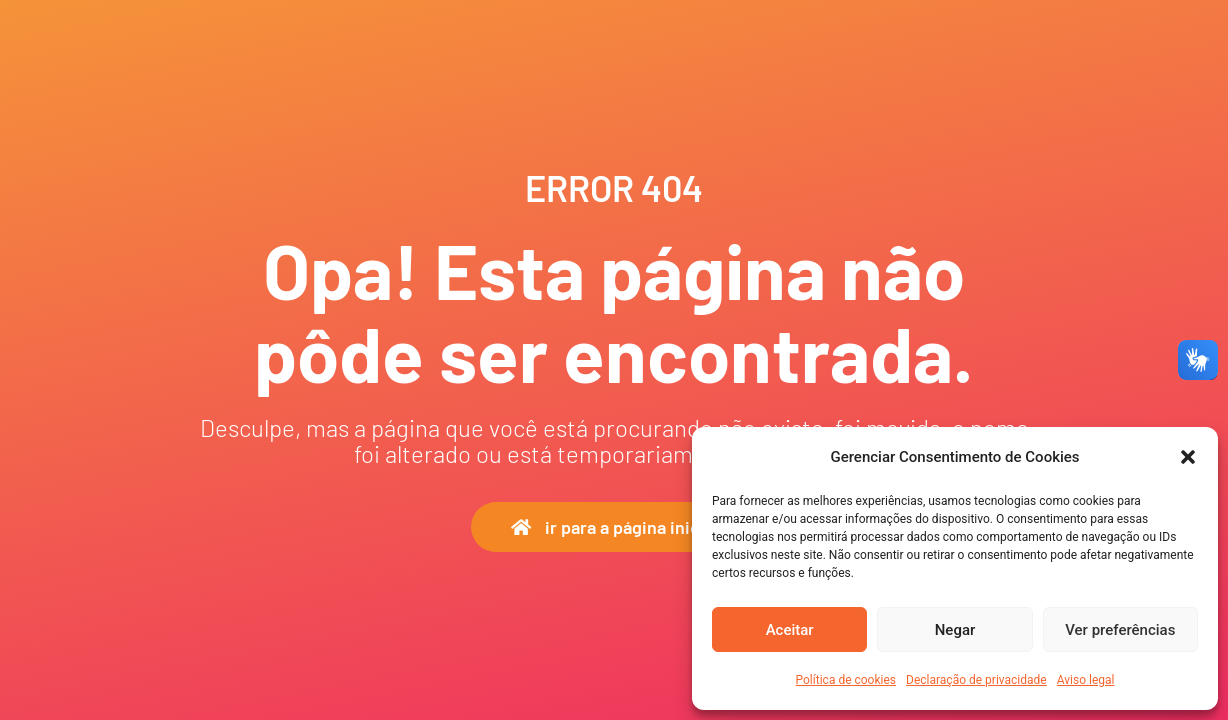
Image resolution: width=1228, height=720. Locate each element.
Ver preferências (1120, 630)
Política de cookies (846, 680)
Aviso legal (1086, 680)
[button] (1188, 457)
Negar (955, 630)
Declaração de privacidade (976, 680)
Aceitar (790, 630)
